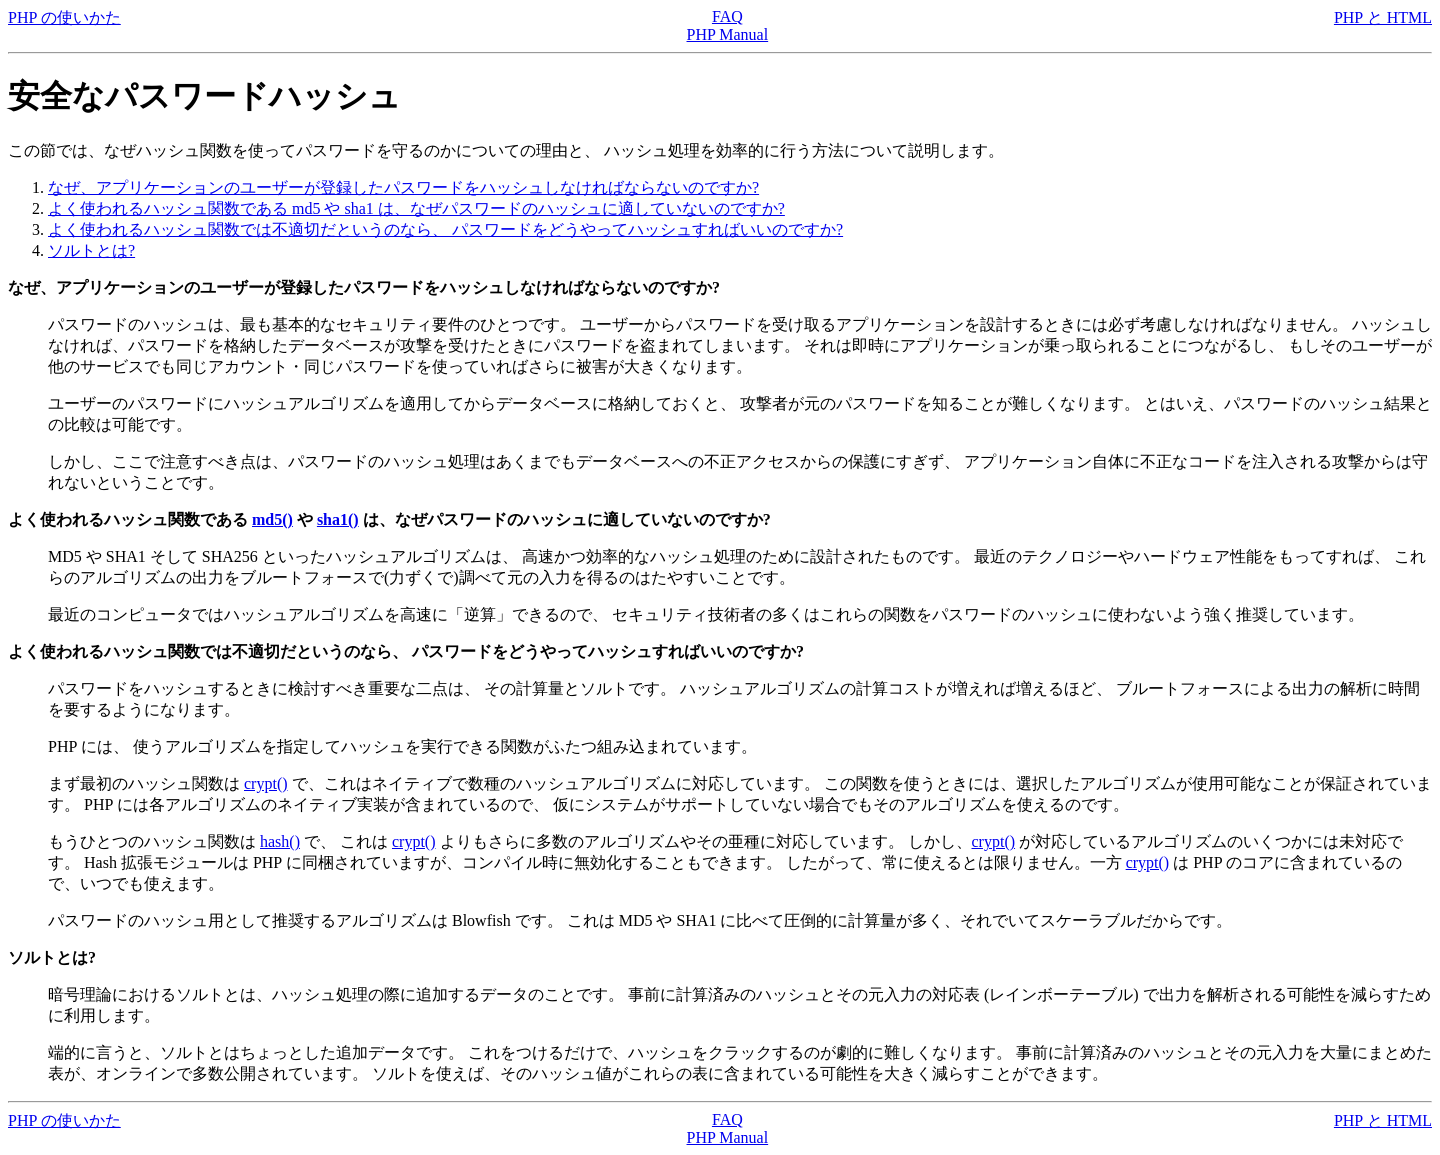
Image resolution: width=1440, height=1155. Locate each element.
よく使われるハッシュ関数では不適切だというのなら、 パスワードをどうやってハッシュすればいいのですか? (445, 229)
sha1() (338, 519)
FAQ (727, 16)
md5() (272, 519)
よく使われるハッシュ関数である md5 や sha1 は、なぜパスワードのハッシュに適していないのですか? (416, 208)
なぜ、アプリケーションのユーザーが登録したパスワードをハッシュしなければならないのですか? (403, 187)
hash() (280, 841)
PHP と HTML (1383, 17)
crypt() (266, 783)
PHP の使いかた (64, 17)
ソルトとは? (91, 250)
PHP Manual (728, 34)
